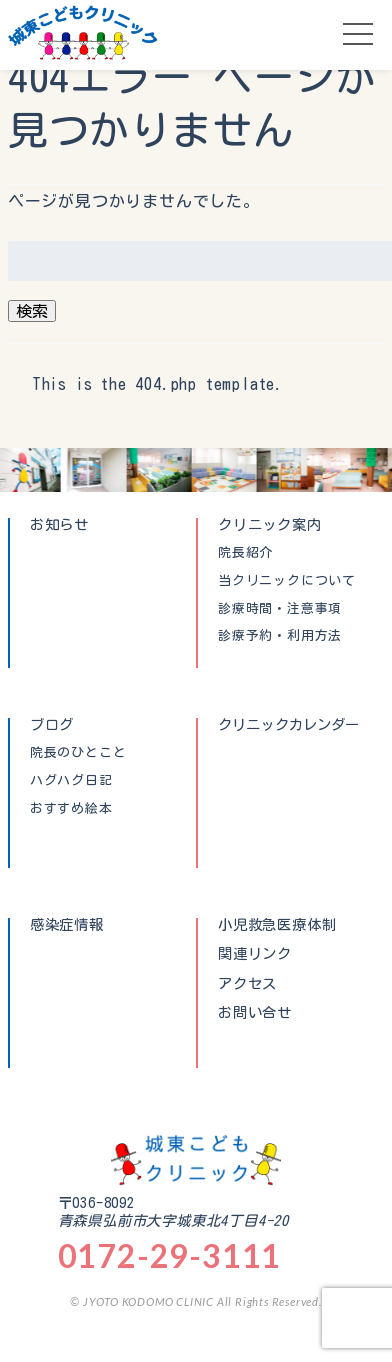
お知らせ (59, 524)
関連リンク (255, 954)
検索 (32, 311)
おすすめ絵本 (71, 809)
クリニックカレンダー (289, 724)
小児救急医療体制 (277, 924)
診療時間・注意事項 (280, 609)
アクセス (247, 984)
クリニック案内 (270, 524)
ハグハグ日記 (71, 781)
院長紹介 (245, 553)
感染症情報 (67, 924)
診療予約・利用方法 (280, 636)
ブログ (52, 724)
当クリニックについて (287, 581)
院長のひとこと (78, 753)
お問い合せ (255, 1013)
